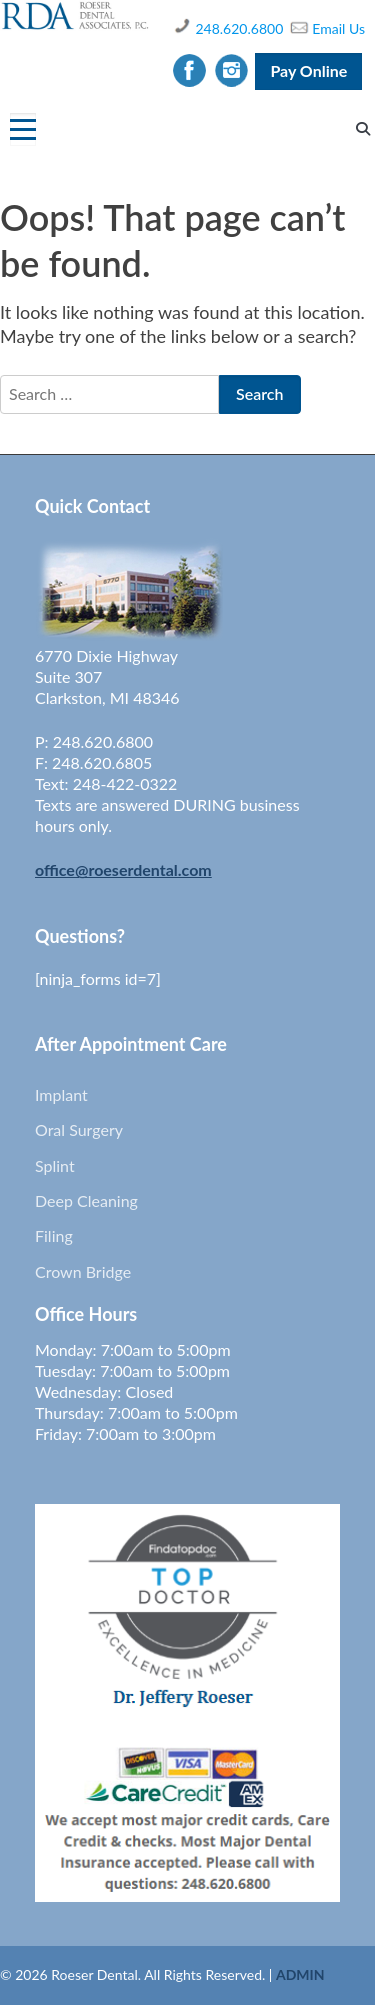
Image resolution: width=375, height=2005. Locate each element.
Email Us (338, 28)
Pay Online (308, 70)
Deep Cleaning (86, 1200)
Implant (61, 1094)
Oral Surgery (79, 1129)
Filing (54, 1235)
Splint (55, 1165)
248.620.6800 (239, 28)
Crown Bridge (83, 1271)
